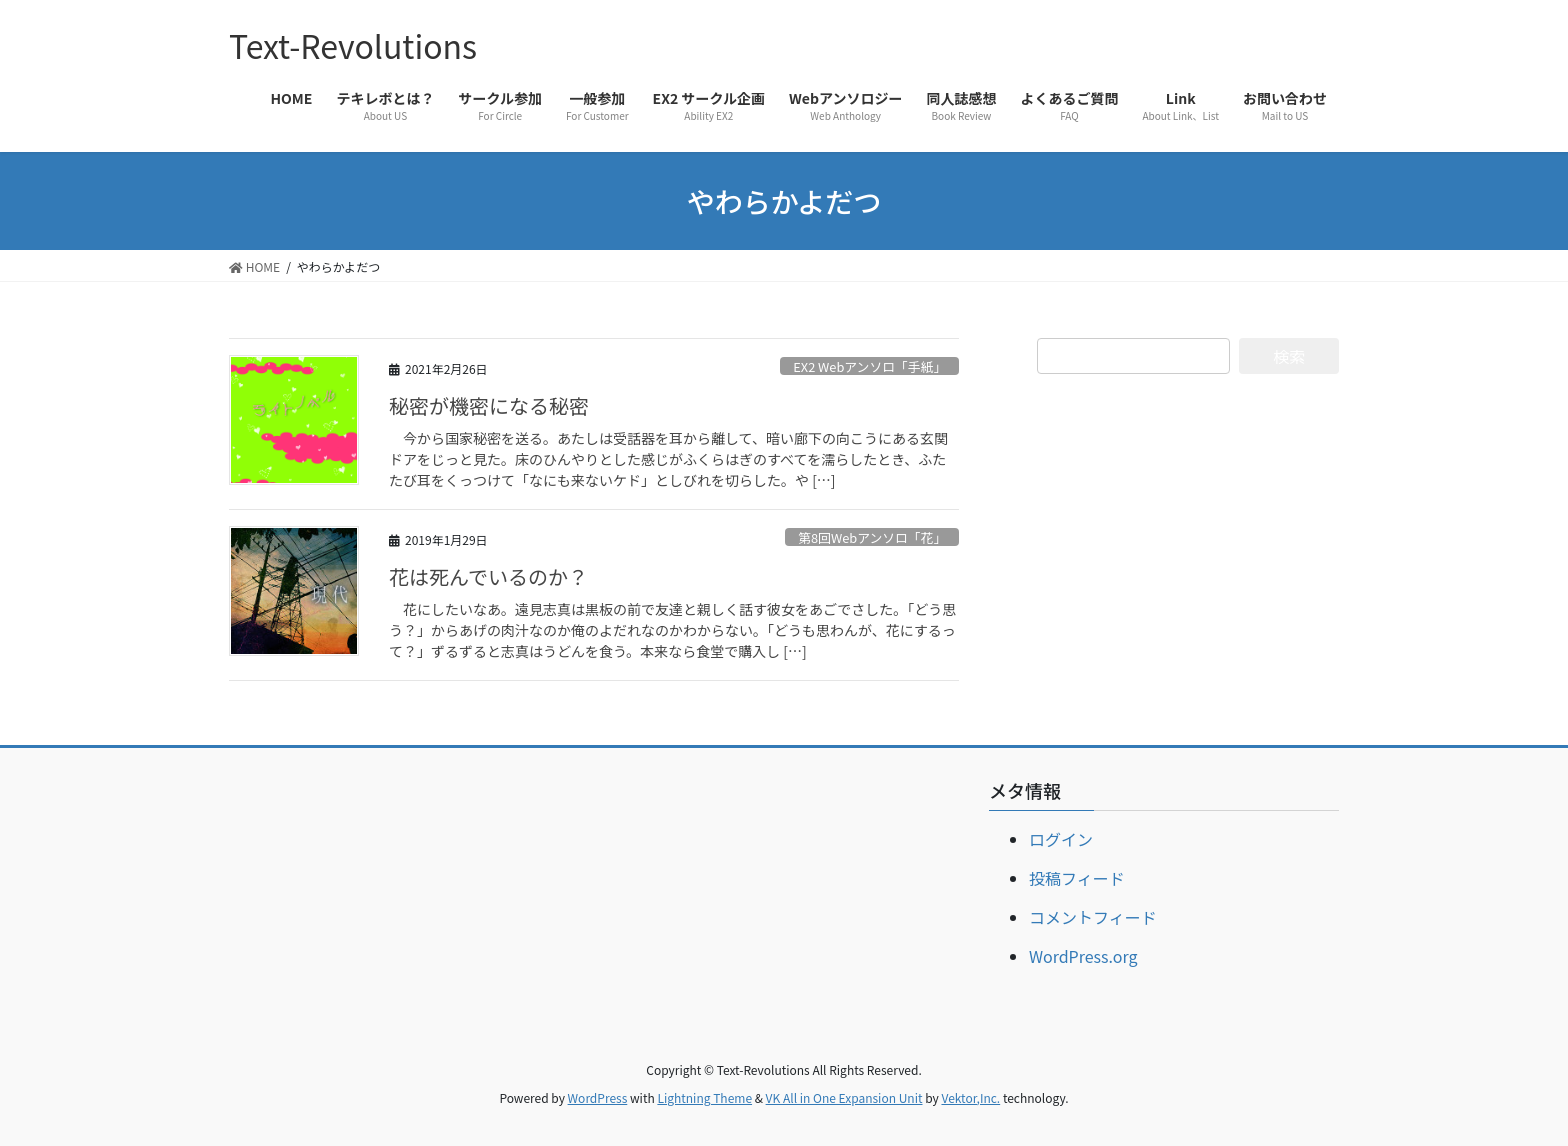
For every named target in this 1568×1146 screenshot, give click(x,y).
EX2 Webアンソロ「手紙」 (869, 366)
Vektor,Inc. (970, 1097)
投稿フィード (1077, 878)
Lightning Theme (704, 1097)
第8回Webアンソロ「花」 (872, 537)
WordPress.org (1083, 956)
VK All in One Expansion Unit (844, 1097)
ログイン (1061, 839)
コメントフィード (1093, 917)
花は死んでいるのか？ (488, 576)
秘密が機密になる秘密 (489, 405)
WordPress (598, 1097)
